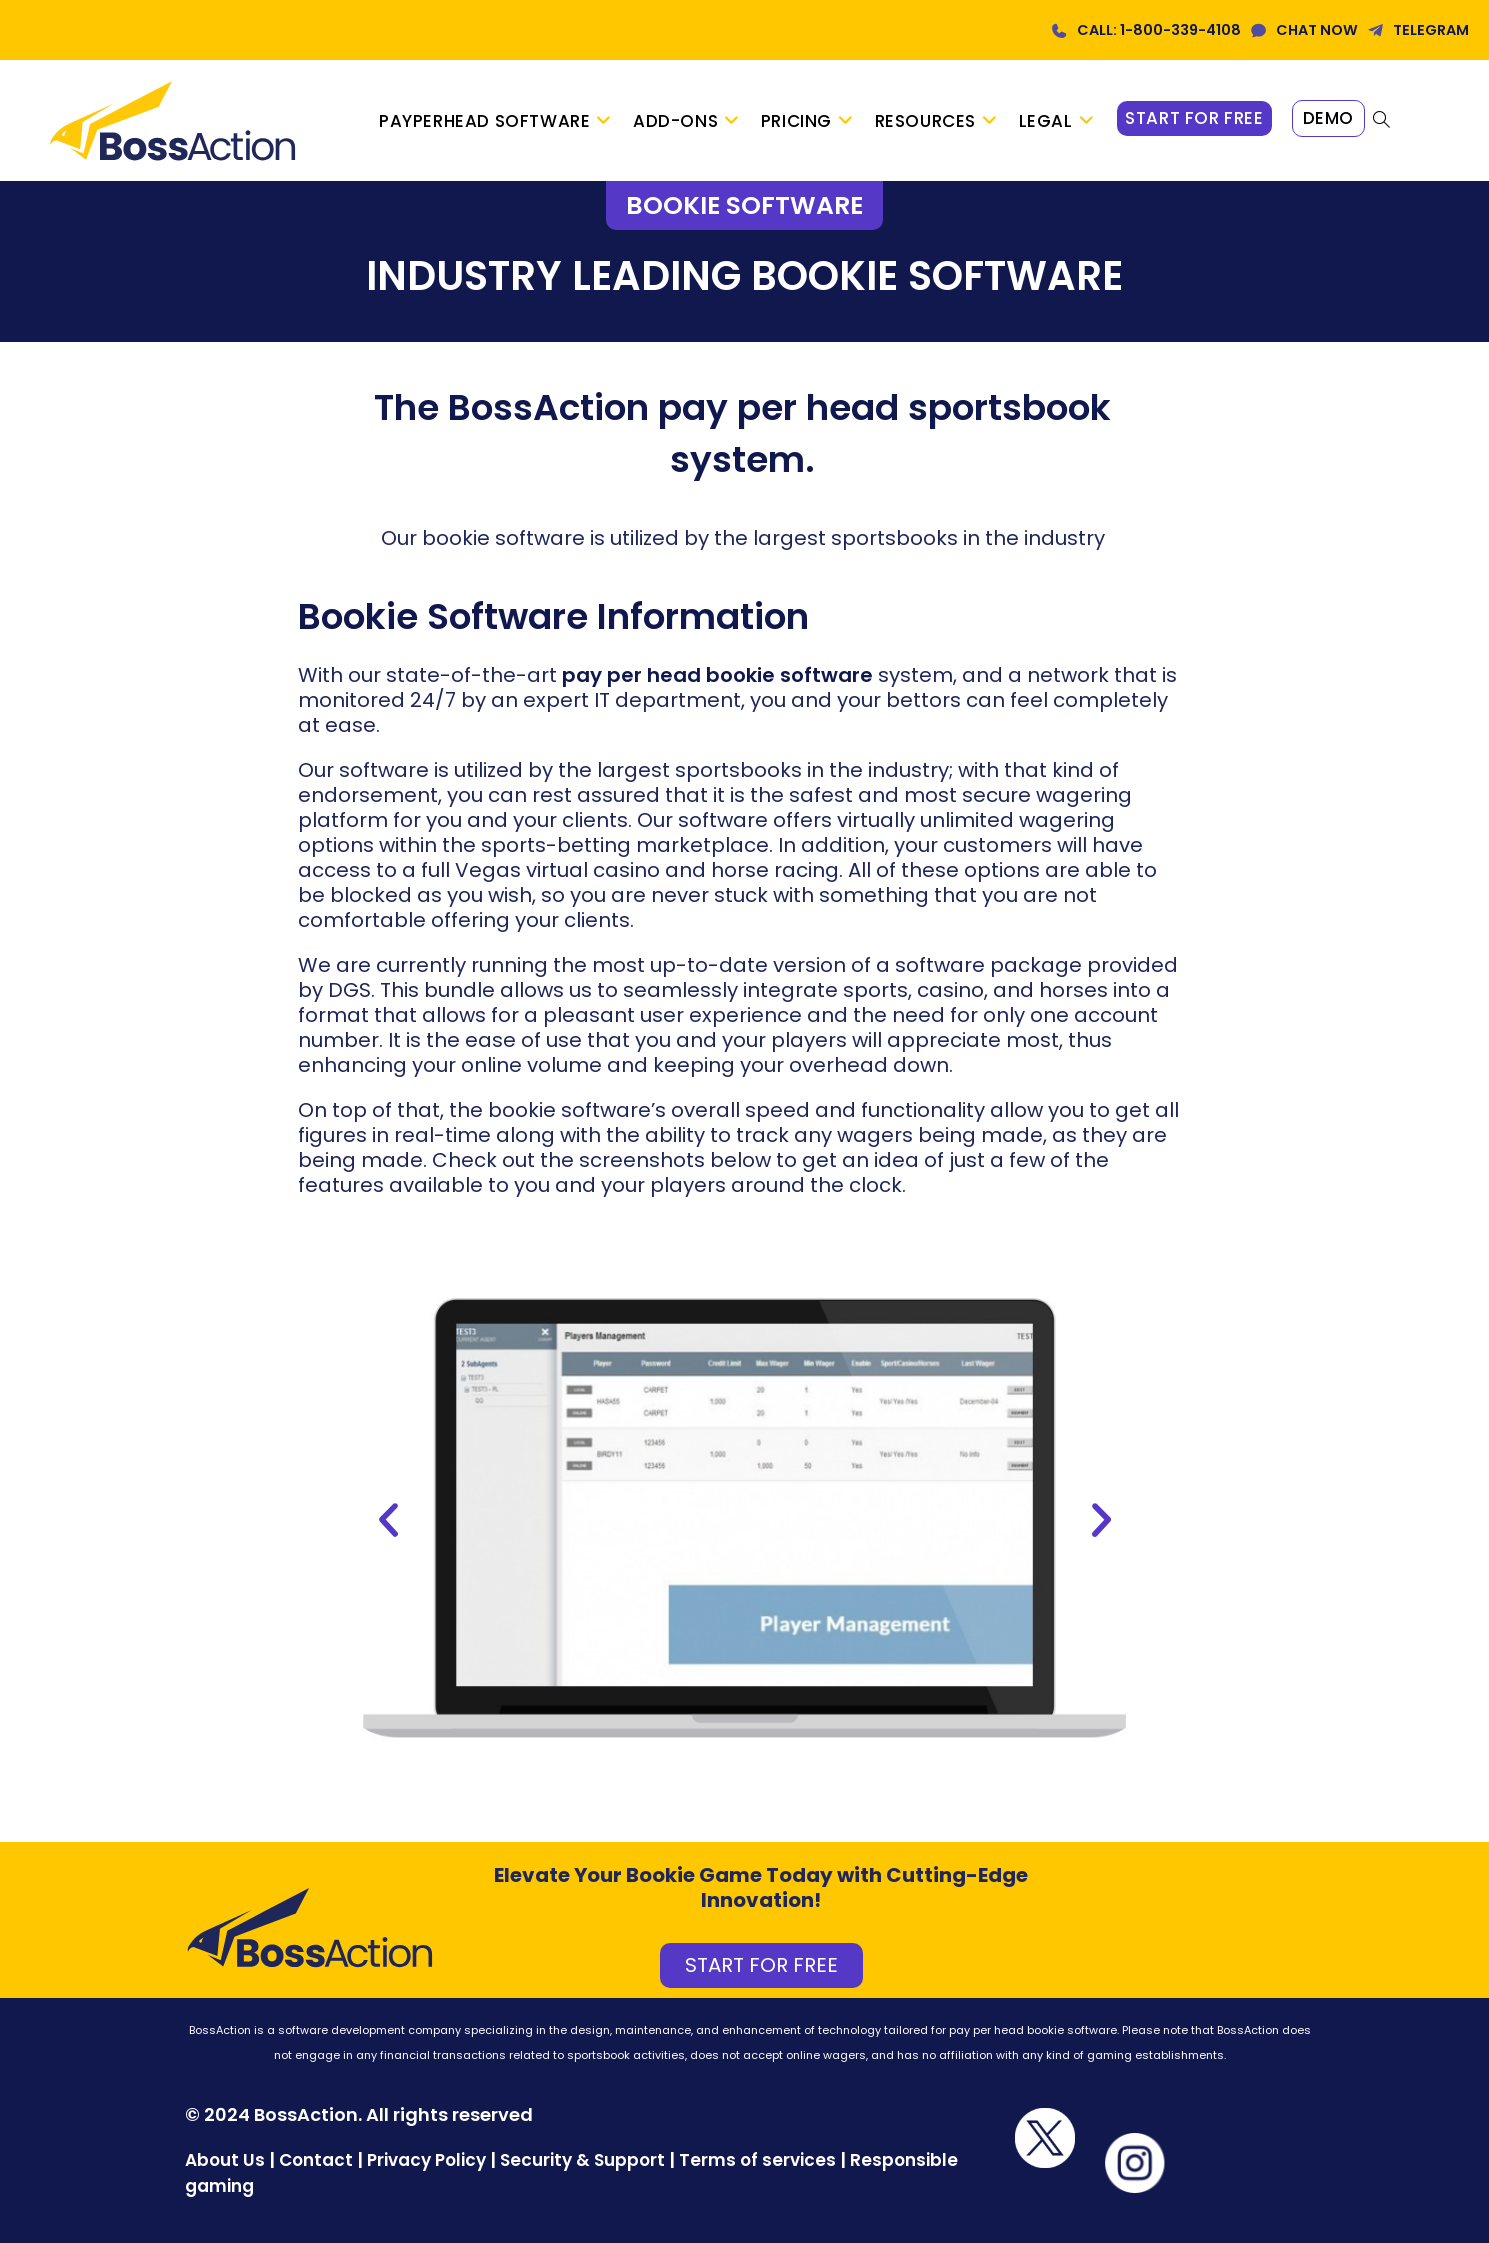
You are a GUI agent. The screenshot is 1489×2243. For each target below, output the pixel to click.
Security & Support (582, 2160)
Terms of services (757, 2160)
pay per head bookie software (717, 675)
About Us (225, 2160)
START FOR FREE (761, 1965)
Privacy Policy (426, 2160)
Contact (318, 2160)
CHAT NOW (1317, 30)
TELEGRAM (1431, 30)
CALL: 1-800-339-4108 (1159, 30)
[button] (388, 1520)
